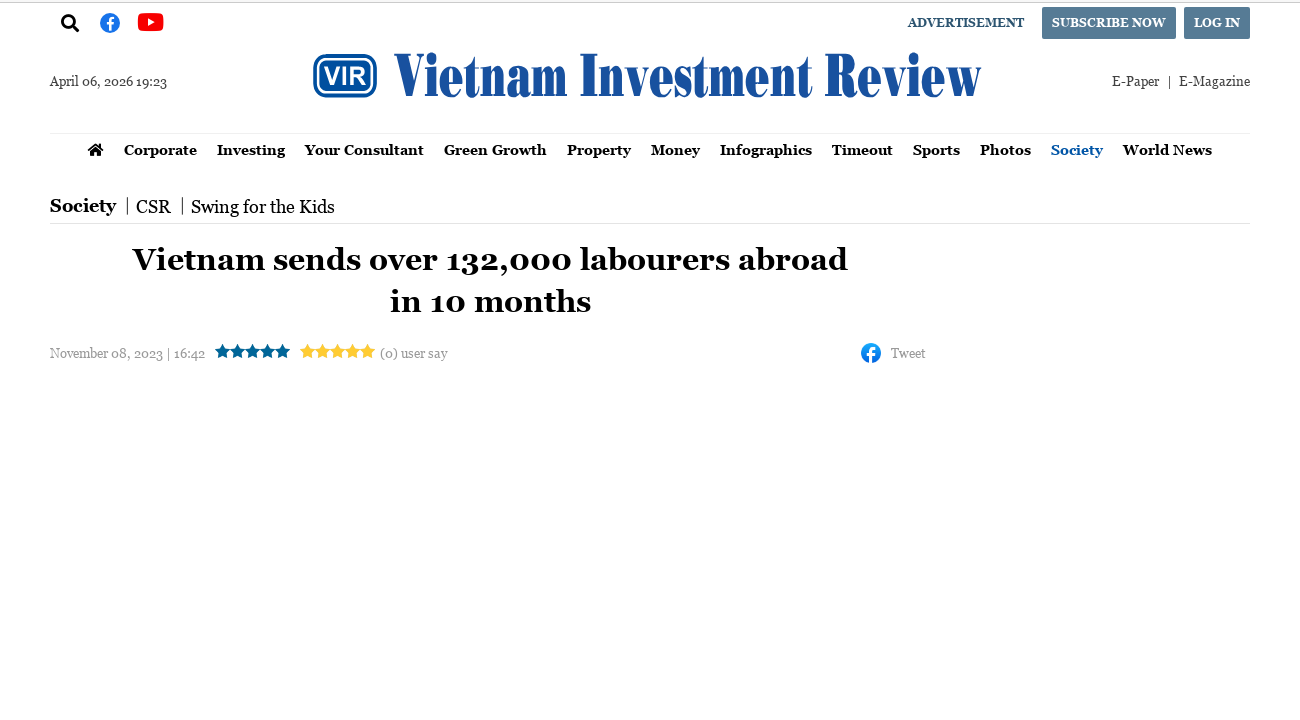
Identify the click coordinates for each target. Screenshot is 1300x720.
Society (1077, 149)
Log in (1217, 22)
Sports (936, 149)
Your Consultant (364, 149)
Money (675, 149)
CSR (153, 206)
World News (1167, 149)
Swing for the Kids (263, 206)
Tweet (908, 352)
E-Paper (1135, 80)
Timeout (862, 149)
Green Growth (495, 149)
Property (599, 149)
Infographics (766, 149)
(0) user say (413, 352)
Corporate (160, 149)
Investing (251, 149)
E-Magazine (1214, 80)
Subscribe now (1109, 22)
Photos (1005, 149)
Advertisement (966, 22)
